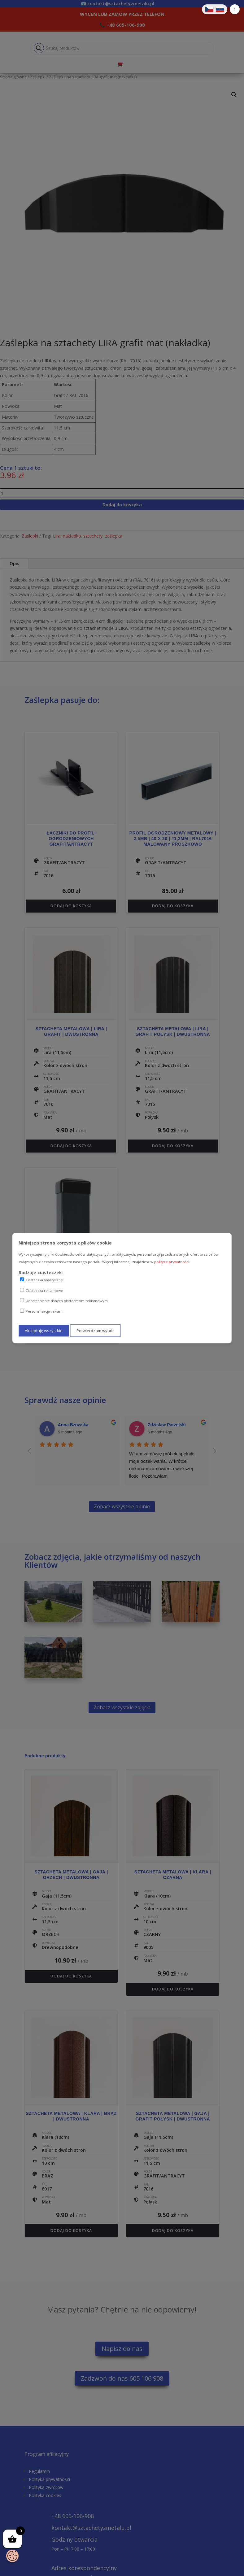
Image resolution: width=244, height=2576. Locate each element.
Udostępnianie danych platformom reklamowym (64, 1300)
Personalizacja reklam (41, 1311)
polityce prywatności (171, 1261)
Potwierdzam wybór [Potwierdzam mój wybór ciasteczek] (95, 1330)
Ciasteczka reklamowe (41, 1290)
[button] (235, 9)
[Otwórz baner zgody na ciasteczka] (12, 2556)
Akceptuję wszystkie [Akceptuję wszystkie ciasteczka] (44, 1330)
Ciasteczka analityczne (41, 1279)
